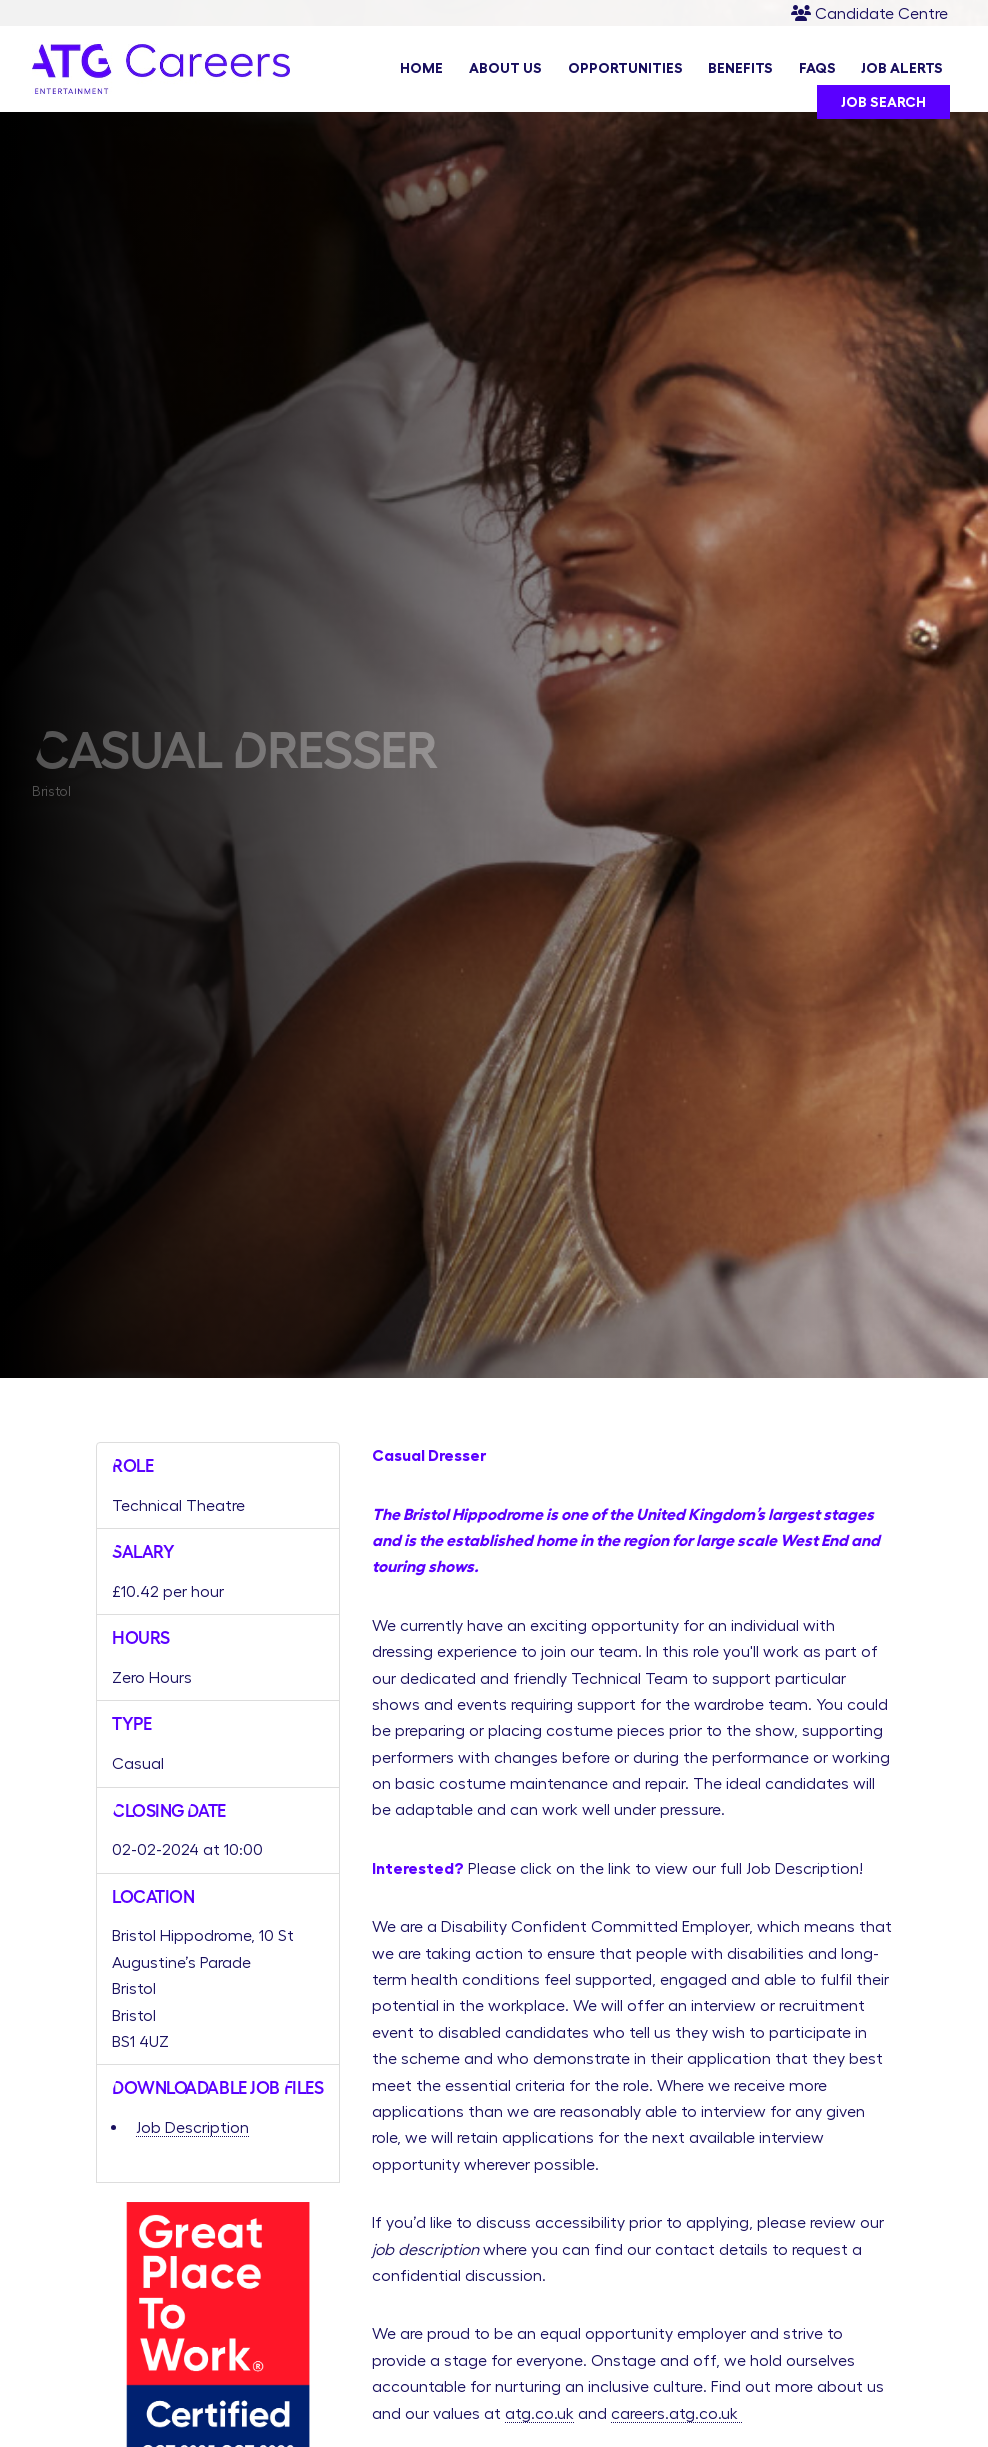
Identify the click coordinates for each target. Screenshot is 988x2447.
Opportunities (625, 69)
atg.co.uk (539, 2413)
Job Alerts (902, 69)
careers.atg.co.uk (676, 2413)
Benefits (740, 69)
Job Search (883, 103)
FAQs (817, 69)
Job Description (192, 2127)
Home (421, 69)
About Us (505, 69)
